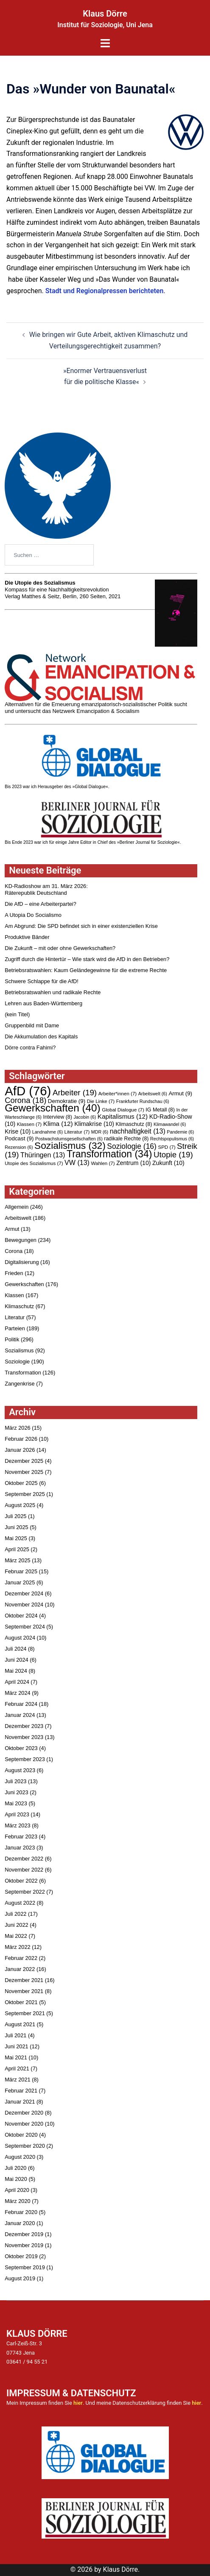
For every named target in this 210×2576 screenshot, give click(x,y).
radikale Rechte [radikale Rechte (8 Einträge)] (126, 1139)
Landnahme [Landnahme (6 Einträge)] (47, 1131)
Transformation (23, 1372)
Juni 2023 (16, 1792)
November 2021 (24, 1991)
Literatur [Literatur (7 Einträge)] (77, 1131)
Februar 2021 (21, 2090)
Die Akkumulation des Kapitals (41, 1036)
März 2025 (17, 1560)
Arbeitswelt (18, 1218)
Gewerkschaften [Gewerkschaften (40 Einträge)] (53, 1108)
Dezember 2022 (24, 1858)
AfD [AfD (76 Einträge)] (28, 1091)
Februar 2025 (21, 1571)
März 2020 (17, 2201)
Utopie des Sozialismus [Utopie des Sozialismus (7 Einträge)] (34, 1163)
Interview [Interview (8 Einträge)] (57, 1117)
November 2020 (24, 2124)
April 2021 (17, 2068)
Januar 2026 (20, 1450)
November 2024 (24, 1604)
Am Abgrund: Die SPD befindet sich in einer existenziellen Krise (81, 926)
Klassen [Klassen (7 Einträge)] (29, 1124)
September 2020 (25, 2146)
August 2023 (20, 1770)
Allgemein (16, 1207)
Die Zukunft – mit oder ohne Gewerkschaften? (60, 948)
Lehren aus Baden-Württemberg (43, 1003)
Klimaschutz (19, 1306)
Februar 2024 (21, 1704)
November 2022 (24, 1869)
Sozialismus (19, 1350)
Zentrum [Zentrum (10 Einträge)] (133, 1162)
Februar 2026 (21, 1439)
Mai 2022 (16, 1936)
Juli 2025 (15, 1516)
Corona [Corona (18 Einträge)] (25, 1100)
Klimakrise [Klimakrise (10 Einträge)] (94, 1123)
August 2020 (20, 2157)
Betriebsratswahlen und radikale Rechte (53, 992)
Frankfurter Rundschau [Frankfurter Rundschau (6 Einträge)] (142, 1101)
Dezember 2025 (24, 1461)
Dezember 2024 (24, 1593)
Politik (12, 1339)
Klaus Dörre (105, 13)
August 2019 (20, 2278)
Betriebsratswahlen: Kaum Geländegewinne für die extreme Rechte (86, 970)
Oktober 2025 (21, 1483)
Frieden (14, 1273)
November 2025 (24, 1472)
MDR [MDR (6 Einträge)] (99, 1131)
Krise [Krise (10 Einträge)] (18, 1131)
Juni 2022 (16, 1925)
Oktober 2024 (21, 1615)
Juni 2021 (16, 2046)
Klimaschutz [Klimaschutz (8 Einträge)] (134, 1124)
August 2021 (20, 2024)
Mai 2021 (16, 2057)
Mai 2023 (16, 1803)
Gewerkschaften (24, 1284)
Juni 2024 (16, 1660)
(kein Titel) (17, 1014)
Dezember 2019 (24, 2234)
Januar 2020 (20, 2223)
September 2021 (25, 2013)
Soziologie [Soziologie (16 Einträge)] (132, 1146)
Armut (12, 1229)
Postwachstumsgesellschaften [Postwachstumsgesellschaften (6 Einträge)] (69, 1138)
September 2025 (25, 1494)
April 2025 (17, 1549)
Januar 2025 (20, 1582)
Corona (13, 1251)
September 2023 (25, 1759)
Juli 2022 (15, 1914)
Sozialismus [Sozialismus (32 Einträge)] (70, 1145)
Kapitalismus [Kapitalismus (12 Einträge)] (123, 1116)
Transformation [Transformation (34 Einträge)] (109, 1153)
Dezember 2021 (24, 1980)
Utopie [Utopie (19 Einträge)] (173, 1154)
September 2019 (25, 2267)
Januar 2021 (20, 2101)
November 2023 (24, 1737)
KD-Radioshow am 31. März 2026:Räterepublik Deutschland (46, 889)
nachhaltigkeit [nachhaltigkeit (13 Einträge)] (137, 1131)
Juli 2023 (15, 1781)
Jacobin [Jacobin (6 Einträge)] (85, 1117)
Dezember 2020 (24, 2112)
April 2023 (17, 1814)
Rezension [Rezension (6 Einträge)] (19, 1147)
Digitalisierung (22, 1262)
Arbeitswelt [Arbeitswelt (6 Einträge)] (152, 1093)
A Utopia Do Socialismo (33, 915)
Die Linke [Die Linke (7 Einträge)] (101, 1101)
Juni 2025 (16, 1527)
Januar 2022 (20, 1969)
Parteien (15, 1328)
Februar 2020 (21, 2212)
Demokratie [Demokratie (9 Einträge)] (66, 1101)
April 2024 (17, 1682)
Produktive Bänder (27, 937)
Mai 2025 (16, 1538)
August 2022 (20, 1903)
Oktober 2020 (21, 2135)
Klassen (14, 1295)
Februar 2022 (21, 1958)
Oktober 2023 (21, 1748)
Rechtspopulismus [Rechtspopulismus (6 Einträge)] (172, 1138)
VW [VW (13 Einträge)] (77, 1162)
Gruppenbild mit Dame (32, 1025)
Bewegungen (20, 1240)
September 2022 (25, 1892)
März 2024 (17, 1693)
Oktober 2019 (21, 2256)
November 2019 (24, 2245)
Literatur (15, 1317)
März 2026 (17, 1428)
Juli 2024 (15, 1649)
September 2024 (25, 1626)
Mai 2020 (16, 2179)
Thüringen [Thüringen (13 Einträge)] (42, 1155)
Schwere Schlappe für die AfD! (41, 981)
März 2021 (17, 2079)
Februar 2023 (21, 1836)
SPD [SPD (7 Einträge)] (166, 1147)
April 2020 (17, 2190)
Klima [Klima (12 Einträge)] (58, 1123)
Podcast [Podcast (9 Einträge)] (19, 1138)
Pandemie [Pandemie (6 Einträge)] (180, 1131)
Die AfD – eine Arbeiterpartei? (40, 904)
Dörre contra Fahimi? (30, 1047)
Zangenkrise (19, 1383)
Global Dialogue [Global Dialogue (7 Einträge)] (123, 1109)
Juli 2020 (15, 2168)
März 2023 (17, 1825)
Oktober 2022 (21, 1881)
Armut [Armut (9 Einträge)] (180, 1093)
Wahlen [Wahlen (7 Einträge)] (103, 1163)
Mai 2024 (16, 1671)
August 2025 (20, 1505)
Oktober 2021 (21, 2002)
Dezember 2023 (24, 1726)
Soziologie (17, 1361)
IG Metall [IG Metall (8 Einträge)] (160, 1110)
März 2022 (17, 1947)
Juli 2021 (15, 2035)
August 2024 (20, 1637)
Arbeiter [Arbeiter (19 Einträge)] (75, 1092)
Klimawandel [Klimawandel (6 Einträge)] (170, 1124)
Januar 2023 (20, 1847)
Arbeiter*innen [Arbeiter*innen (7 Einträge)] (117, 1093)
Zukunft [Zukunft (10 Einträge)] (168, 1162)
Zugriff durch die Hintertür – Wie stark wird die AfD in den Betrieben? (87, 959)
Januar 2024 (20, 1715)
